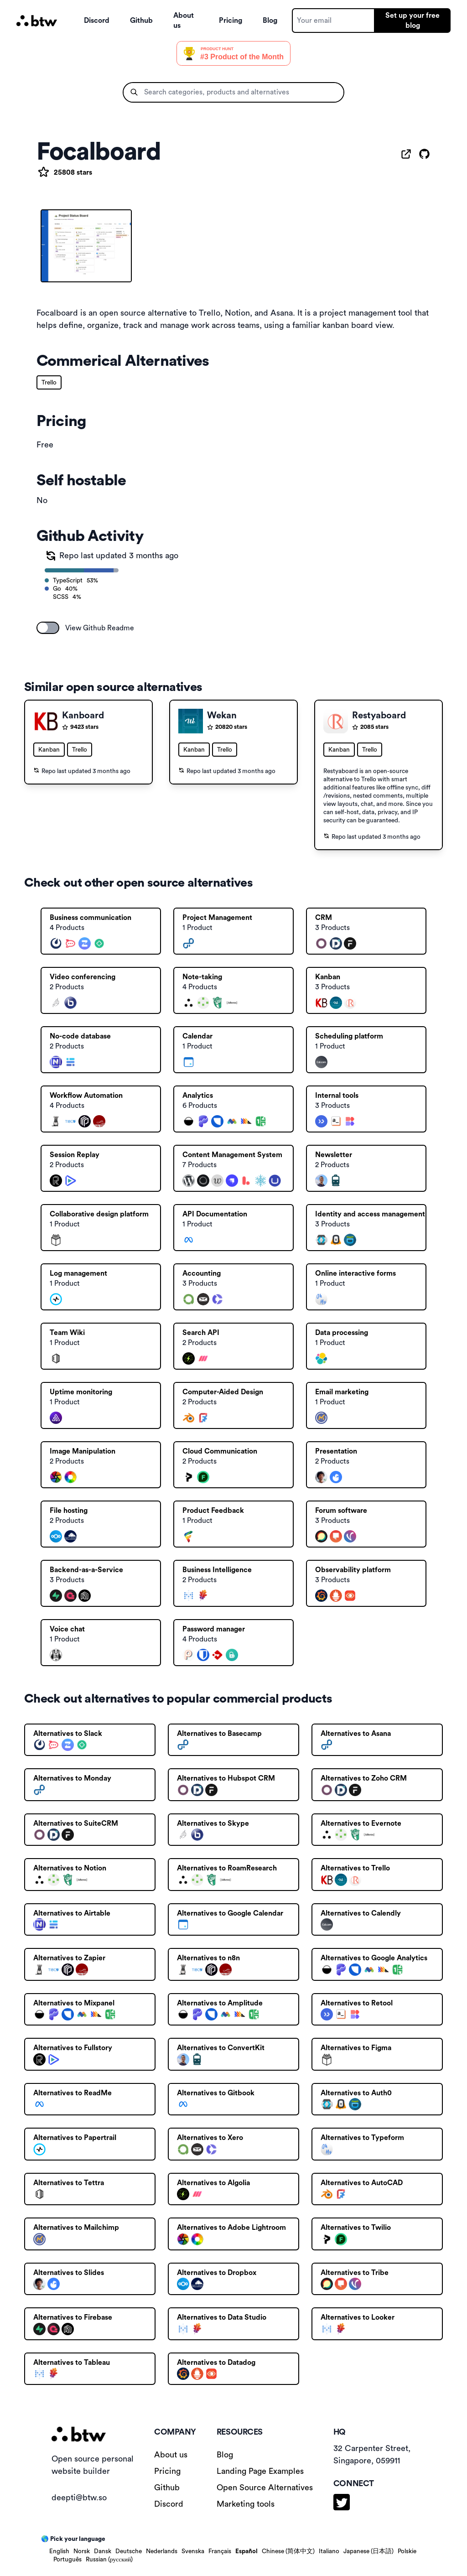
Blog (270, 20)
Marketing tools (246, 2504)
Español (246, 2551)
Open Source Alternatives (265, 2487)
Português (67, 2559)
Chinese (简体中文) (288, 2551)
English (59, 2551)
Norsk (81, 2551)
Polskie (407, 2551)
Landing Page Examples (260, 2471)
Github (141, 20)
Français (219, 2551)
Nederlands (161, 2551)
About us (183, 21)
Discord (96, 20)
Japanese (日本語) (368, 2551)
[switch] (47, 628)
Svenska (193, 2551)
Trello (49, 382)
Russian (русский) (109, 2559)
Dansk (102, 2551)
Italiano (329, 2551)
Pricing (230, 20)
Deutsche (128, 2551)
